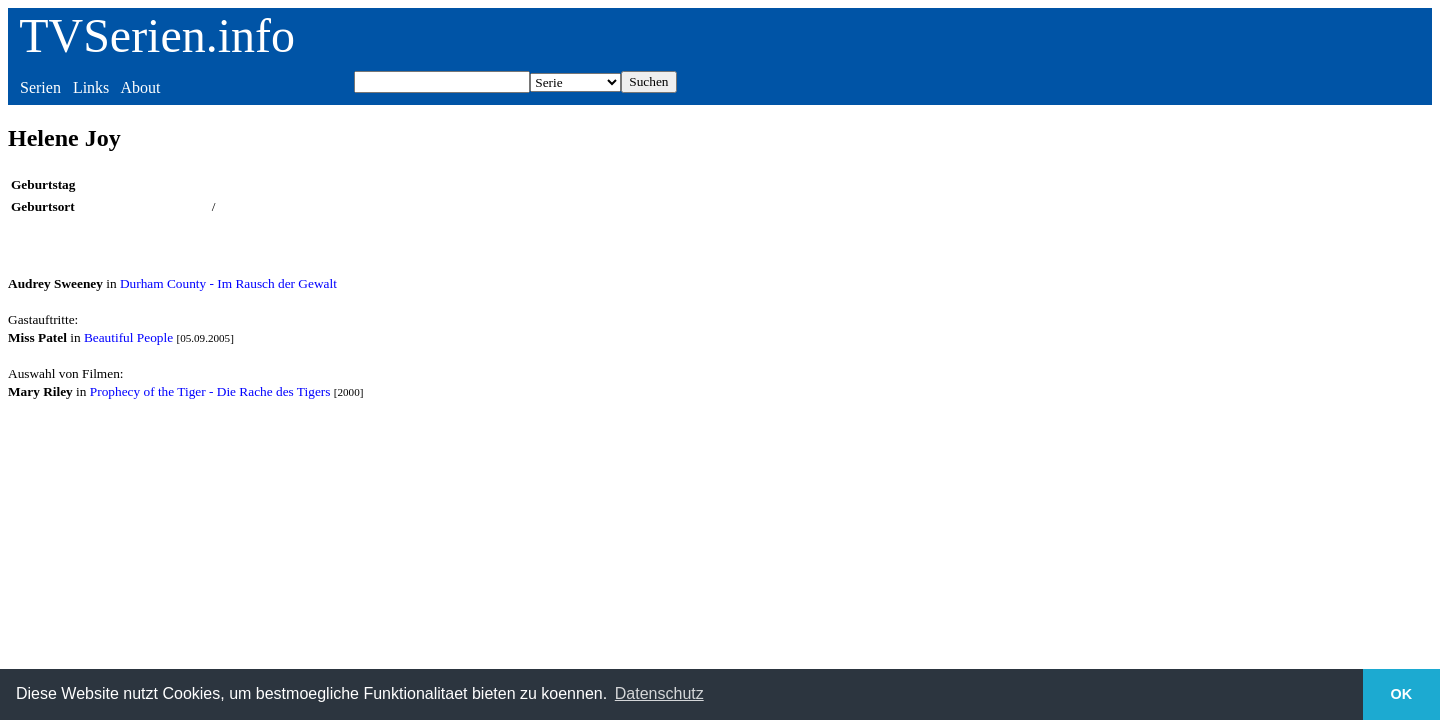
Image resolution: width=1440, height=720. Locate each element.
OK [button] (1402, 694)
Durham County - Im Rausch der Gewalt (228, 283)
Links (91, 87)
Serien (40, 87)
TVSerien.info (157, 35)
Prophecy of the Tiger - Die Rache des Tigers (210, 391)
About (140, 87)
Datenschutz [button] (659, 693)
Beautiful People (128, 337)
